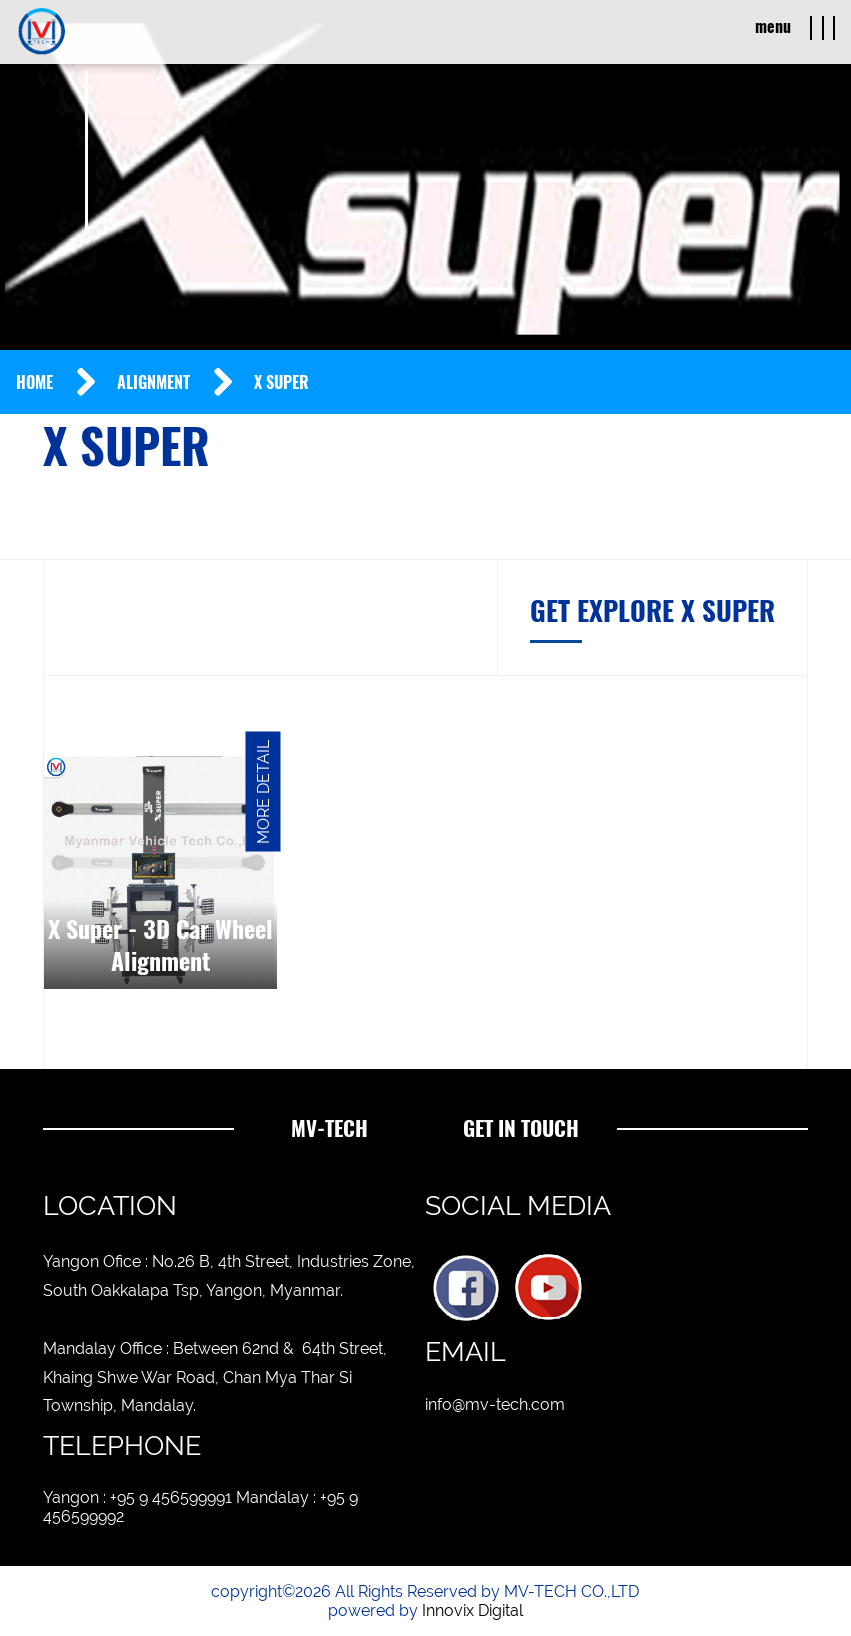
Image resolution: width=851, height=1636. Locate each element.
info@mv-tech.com (495, 1404)
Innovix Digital (472, 1610)
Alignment (153, 382)
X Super (281, 382)
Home (34, 382)
